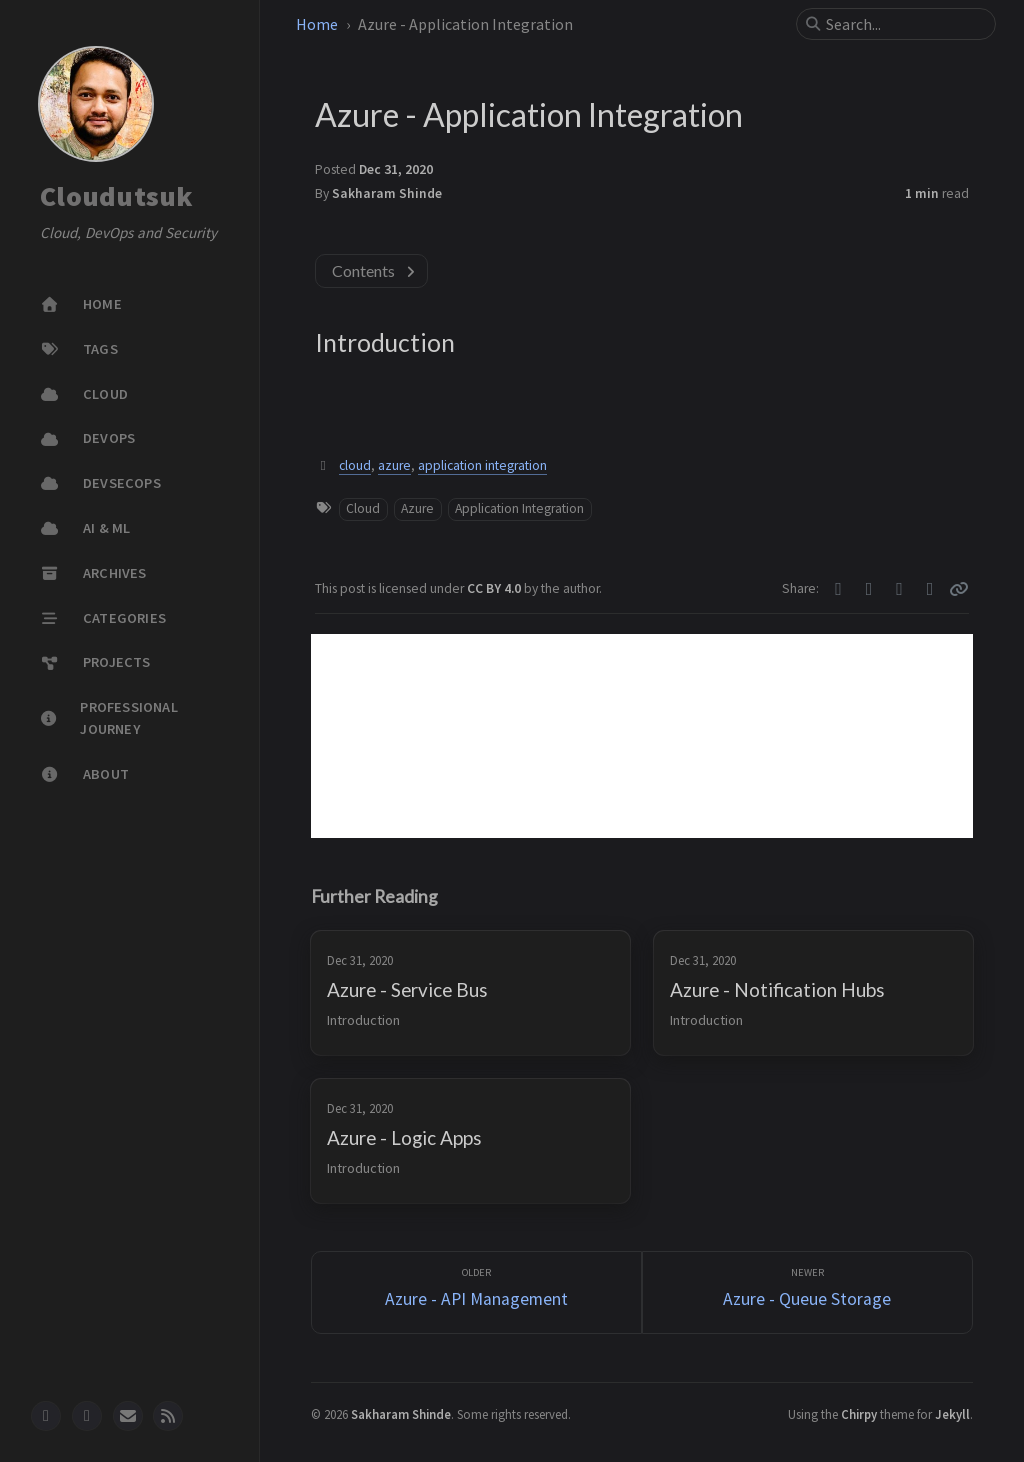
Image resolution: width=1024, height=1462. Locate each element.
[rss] (168, 1416)
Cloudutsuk (117, 197)
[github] (46, 1416)
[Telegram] (899, 589)
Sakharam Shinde (387, 193)
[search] (904, 24)
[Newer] (807, 1292)
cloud (355, 465)
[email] (128, 1416)
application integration (482, 465)
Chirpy (859, 1414)
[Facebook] (869, 589)
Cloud (363, 508)
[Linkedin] (930, 589)
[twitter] (87, 1416)
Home (317, 24)
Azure (417, 508)
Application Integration (519, 508)
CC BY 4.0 (495, 588)
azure (394, 465)
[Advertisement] (642, 736)
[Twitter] (838, 589)
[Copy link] (959, 589)
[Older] (476, 1292)
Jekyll (952, 1414)
